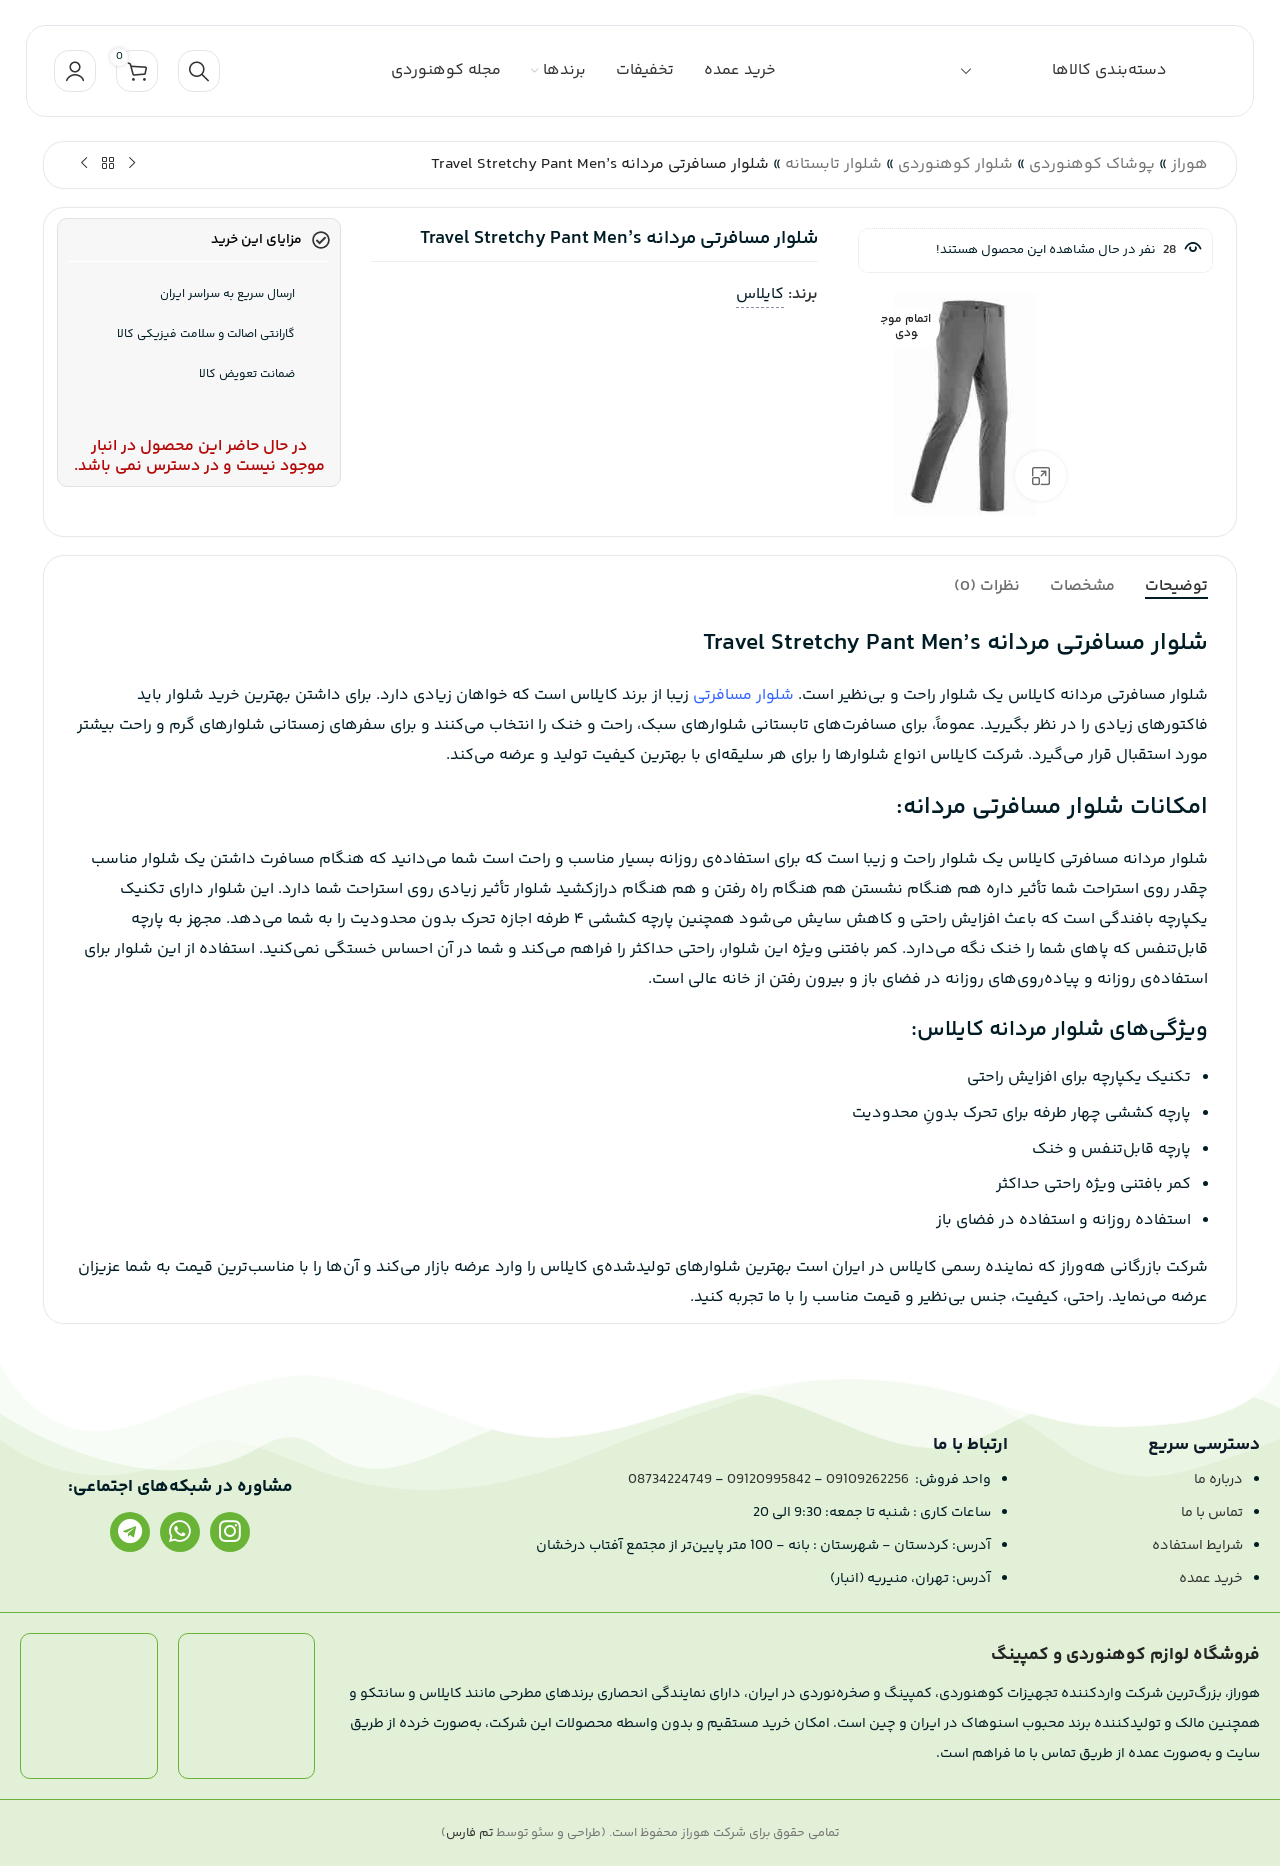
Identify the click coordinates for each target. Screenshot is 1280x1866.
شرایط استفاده (1197, 1546)
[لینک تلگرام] (130, 1532)
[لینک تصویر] (246, 1706)
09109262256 (867, 1480)
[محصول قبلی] (132, 164)
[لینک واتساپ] (180, 1532)
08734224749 (670, 1480)
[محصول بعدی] (84, 164)
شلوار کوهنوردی (955, 164)
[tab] (1176, 586)
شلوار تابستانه (833, 164)
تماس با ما (1212, 1513)
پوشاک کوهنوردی (1092, 164)
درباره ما (1218, 1480)
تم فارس (469, 1833)
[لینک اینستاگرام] (230, 1532)
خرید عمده (1211, 1579)
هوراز (1189, 164)
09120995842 (769, 1480)
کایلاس (760, 294)
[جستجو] (199, 71)
